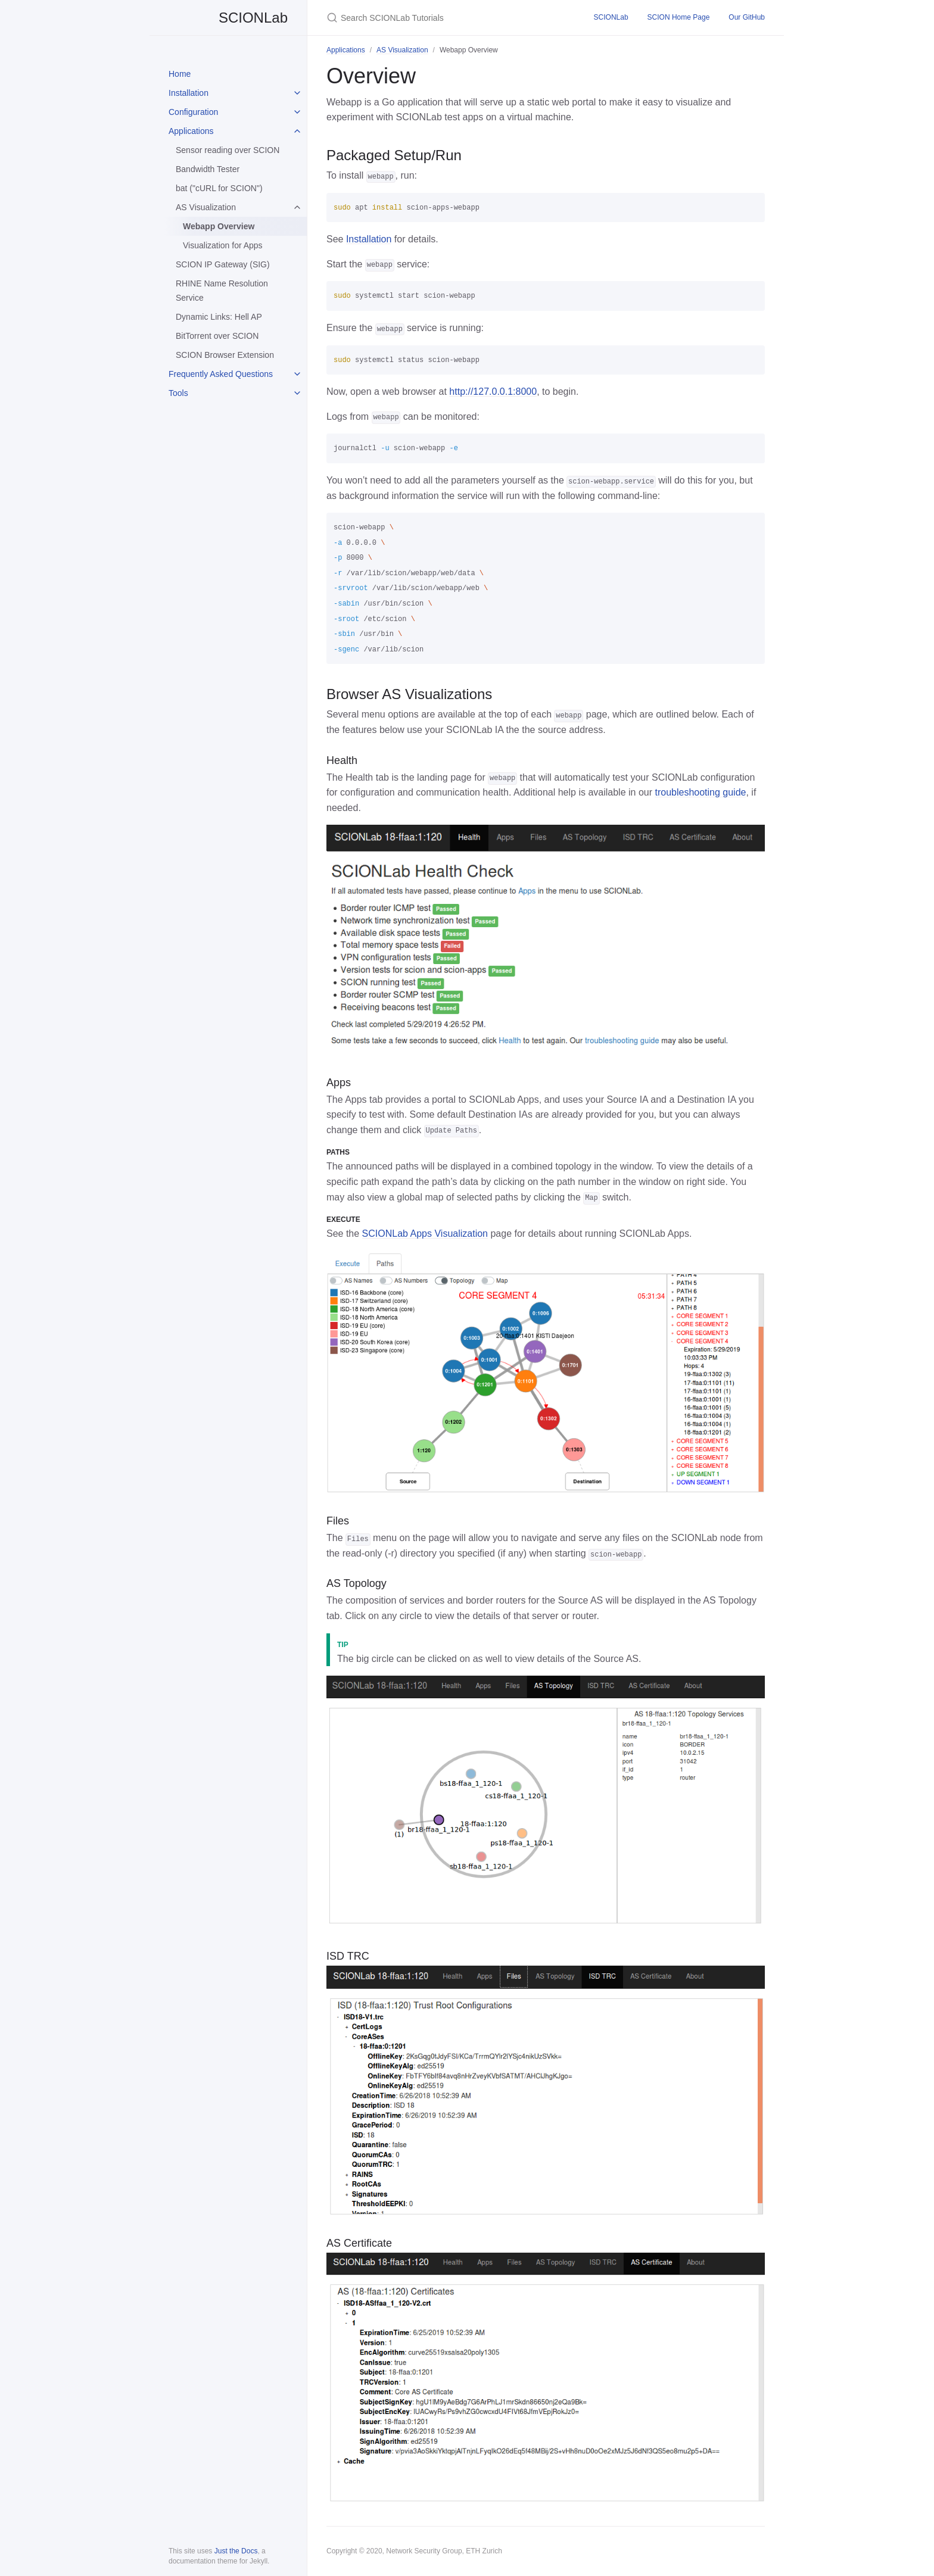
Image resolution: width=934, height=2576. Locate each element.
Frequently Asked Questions (221, 374)
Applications (191, 131)
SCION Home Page (678, 17)
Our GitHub (746, 17)
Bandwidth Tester (207, 169)
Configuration (193, 112)
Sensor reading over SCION (227, 150)
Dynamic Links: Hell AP (219, 317)
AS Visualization (206, 207)
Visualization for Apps (223, 245)
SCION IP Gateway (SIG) (223, 264)
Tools (178, 393)
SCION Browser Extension (225, 355)
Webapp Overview (218, 226)
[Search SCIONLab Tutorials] (445, 17)
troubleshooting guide (700, 792)
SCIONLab (228, 17)
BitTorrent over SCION (217, 336)
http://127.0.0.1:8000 (493, 391)
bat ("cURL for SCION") (219, 188)
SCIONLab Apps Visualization (425, 1233)
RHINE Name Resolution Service (222, 290)
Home (180, 74)
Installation (188, 93)
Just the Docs (236, 2551)
